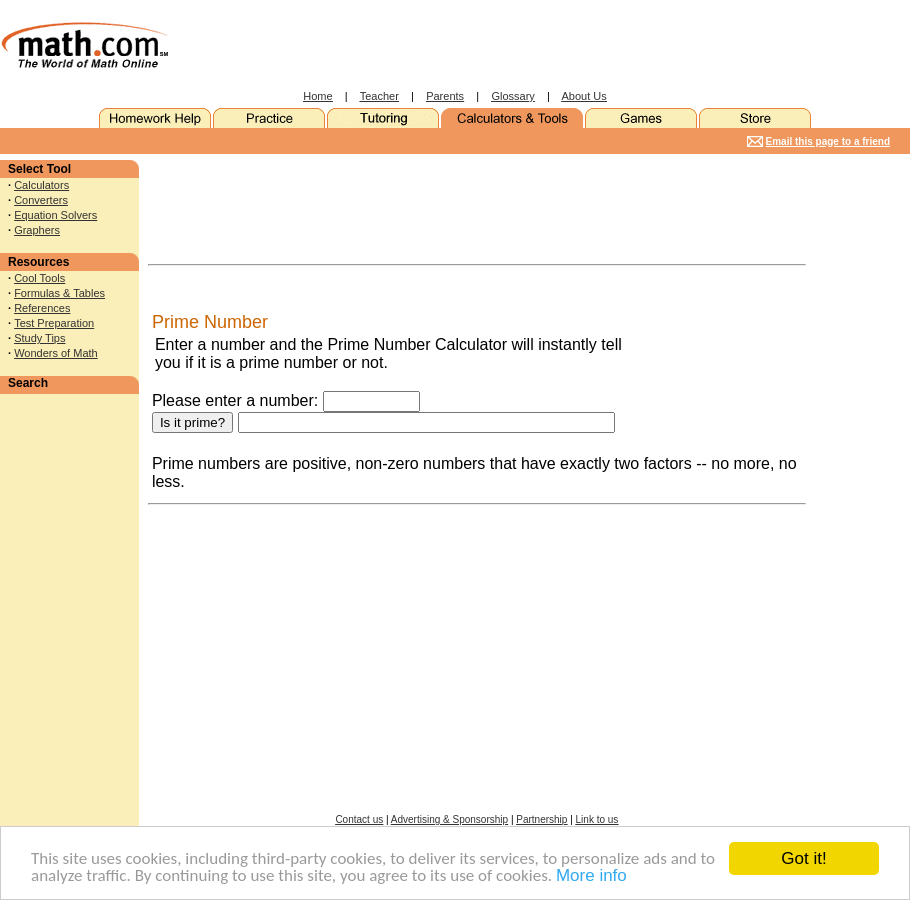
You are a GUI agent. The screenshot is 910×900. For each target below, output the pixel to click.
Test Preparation (54, 323)
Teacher (379, 96)
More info (591, 876)
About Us (584, 96)
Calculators (41, 185)
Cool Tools (39, 278)
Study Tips (39, 338)
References (42, 308)
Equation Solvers (55, 215)
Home (317, 96)
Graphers (37, 230)
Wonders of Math (56, 353)
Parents (445, 96)
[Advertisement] (536, 45)
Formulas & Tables (59, 293)
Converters (41, 200)
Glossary (512, 96)
